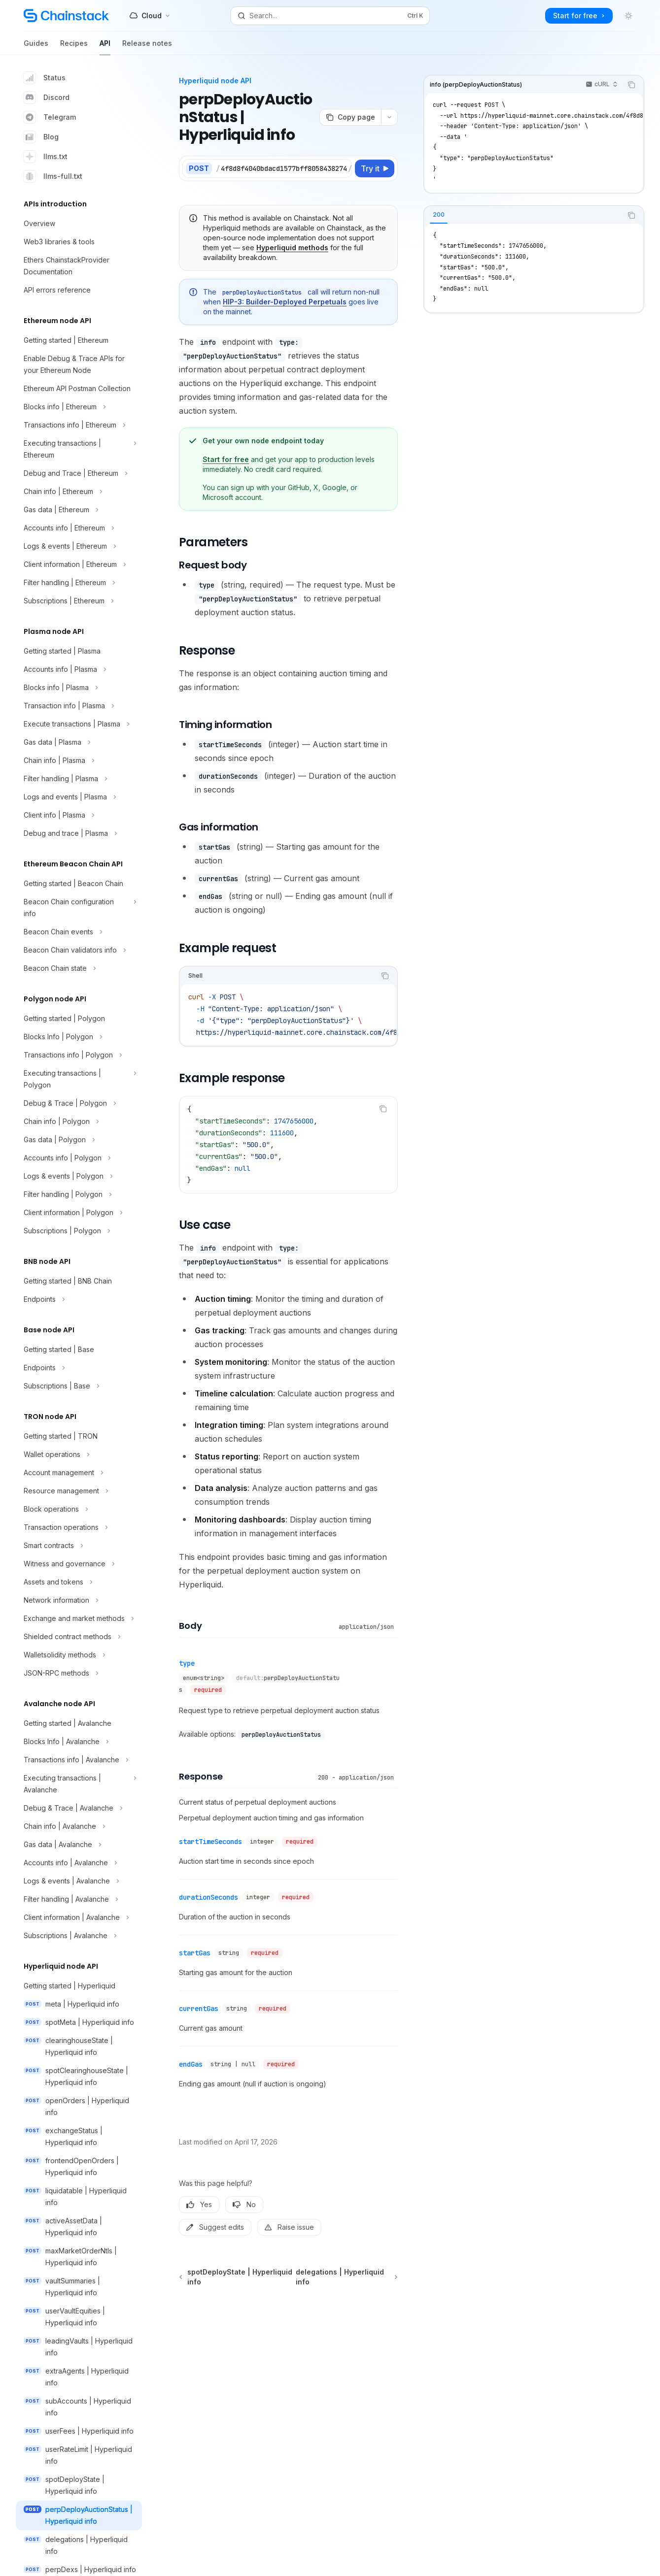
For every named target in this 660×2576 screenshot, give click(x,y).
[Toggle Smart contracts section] (79, 1545)
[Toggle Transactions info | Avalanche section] (79, 1760)
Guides (36, 47)
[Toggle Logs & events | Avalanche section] (79, 1881)
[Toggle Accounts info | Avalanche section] (79, 1863)
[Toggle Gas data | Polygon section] (79, 1140)
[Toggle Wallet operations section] (79, 1454)
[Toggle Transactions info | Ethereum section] (79, 425)
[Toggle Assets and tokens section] (79, 1582)
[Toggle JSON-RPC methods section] (79, 1673)
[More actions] (389, 117)
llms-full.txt (53, 176)
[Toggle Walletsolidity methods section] (79, 1655)
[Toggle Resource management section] (79, 1491)
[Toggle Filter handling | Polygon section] (79, 1194)
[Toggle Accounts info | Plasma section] (79, 669)
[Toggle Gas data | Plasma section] (79, 742)
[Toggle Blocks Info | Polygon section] (79, 1037)
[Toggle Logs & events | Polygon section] (79, 1176)
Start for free (226, 459)
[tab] (439, 215)
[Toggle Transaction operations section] (79, 1527)
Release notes (147, 47)
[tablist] (523, 215)
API (105, 47)
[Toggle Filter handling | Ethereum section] (79, 583)
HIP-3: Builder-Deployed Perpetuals (285, 301)
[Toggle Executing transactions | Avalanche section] (79, 1784)
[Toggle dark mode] (628, 16)
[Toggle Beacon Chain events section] (79, 932)
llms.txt (46, 157)
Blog (41, 137)
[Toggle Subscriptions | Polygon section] (79, 1231)
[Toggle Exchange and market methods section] (79, 1618)
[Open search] (330, 16)
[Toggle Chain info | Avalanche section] (79, 1826)
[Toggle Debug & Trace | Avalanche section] (79, 1808)
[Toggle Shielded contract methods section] (79, 1637)
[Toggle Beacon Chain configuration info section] (79, 908)
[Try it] (374, 168)
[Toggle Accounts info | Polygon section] (79, 1158)
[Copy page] (350, 117)
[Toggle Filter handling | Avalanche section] (79, 1899)
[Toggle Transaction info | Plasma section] (79, 706)
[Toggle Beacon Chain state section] (79, 968)
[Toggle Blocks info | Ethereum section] (79, 407)
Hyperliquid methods (292, 247)
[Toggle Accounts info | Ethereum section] (79, 528)
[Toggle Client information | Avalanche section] (79, 1917)
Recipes (74, 47)
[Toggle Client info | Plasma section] (79, 815)
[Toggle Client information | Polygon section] (79, 1213)
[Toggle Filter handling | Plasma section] (79, 779)
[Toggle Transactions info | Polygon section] (79, 1055)
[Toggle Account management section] (79, 1473)
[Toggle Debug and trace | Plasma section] (79, 833)
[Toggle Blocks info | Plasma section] (79, 687)
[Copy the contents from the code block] (631, 84)
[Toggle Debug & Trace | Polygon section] (79, 1103)
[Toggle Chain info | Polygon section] (79, 1121)
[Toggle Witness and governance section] (79, 1564)
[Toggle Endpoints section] (79, 1299)
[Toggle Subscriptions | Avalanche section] (79, 1936)
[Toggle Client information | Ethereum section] (79, 564)
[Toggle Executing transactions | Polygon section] (79, 1079)
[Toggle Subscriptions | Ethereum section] (79, 601)
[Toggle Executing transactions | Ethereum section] (79, 449)
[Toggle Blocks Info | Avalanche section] (79, 1741)
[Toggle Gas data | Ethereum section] (79, 510)
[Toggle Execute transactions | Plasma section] (79, 724)
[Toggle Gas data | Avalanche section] (79, 1844)
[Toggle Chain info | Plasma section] (79, 760)
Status (45, 78)
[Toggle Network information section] (79, 1600)
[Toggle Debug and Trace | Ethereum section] (79, 473)
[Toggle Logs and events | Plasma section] (79, 797)
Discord (46, 97)
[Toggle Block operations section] (79, 1509)
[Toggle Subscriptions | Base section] (79, 1386)
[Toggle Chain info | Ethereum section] (79, 491)
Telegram (50, 117)
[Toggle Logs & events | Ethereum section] (79, 546)
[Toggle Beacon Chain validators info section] (79, 950)
